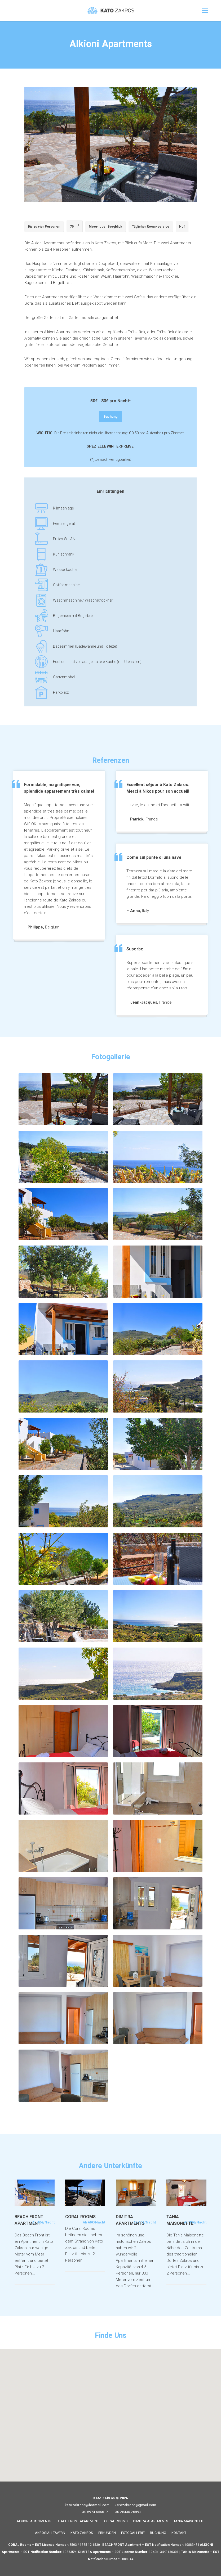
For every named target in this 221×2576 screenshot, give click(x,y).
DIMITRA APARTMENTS (150, 2521)
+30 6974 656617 (94, 2512)
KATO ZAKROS (81, 2533)
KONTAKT (178, 2533)
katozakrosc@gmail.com (135, 2505)
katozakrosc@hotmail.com (87, 2505)
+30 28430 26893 (127, 2512)
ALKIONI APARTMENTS (34, 2521)
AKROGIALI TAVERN (50, 2533)
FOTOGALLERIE (133, 2533)
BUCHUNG (158, 2533)
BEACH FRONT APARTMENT (78, 2521)
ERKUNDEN (107, 2533)
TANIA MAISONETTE (189, 2521)
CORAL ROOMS (116, 2521)
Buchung (113, 417)
